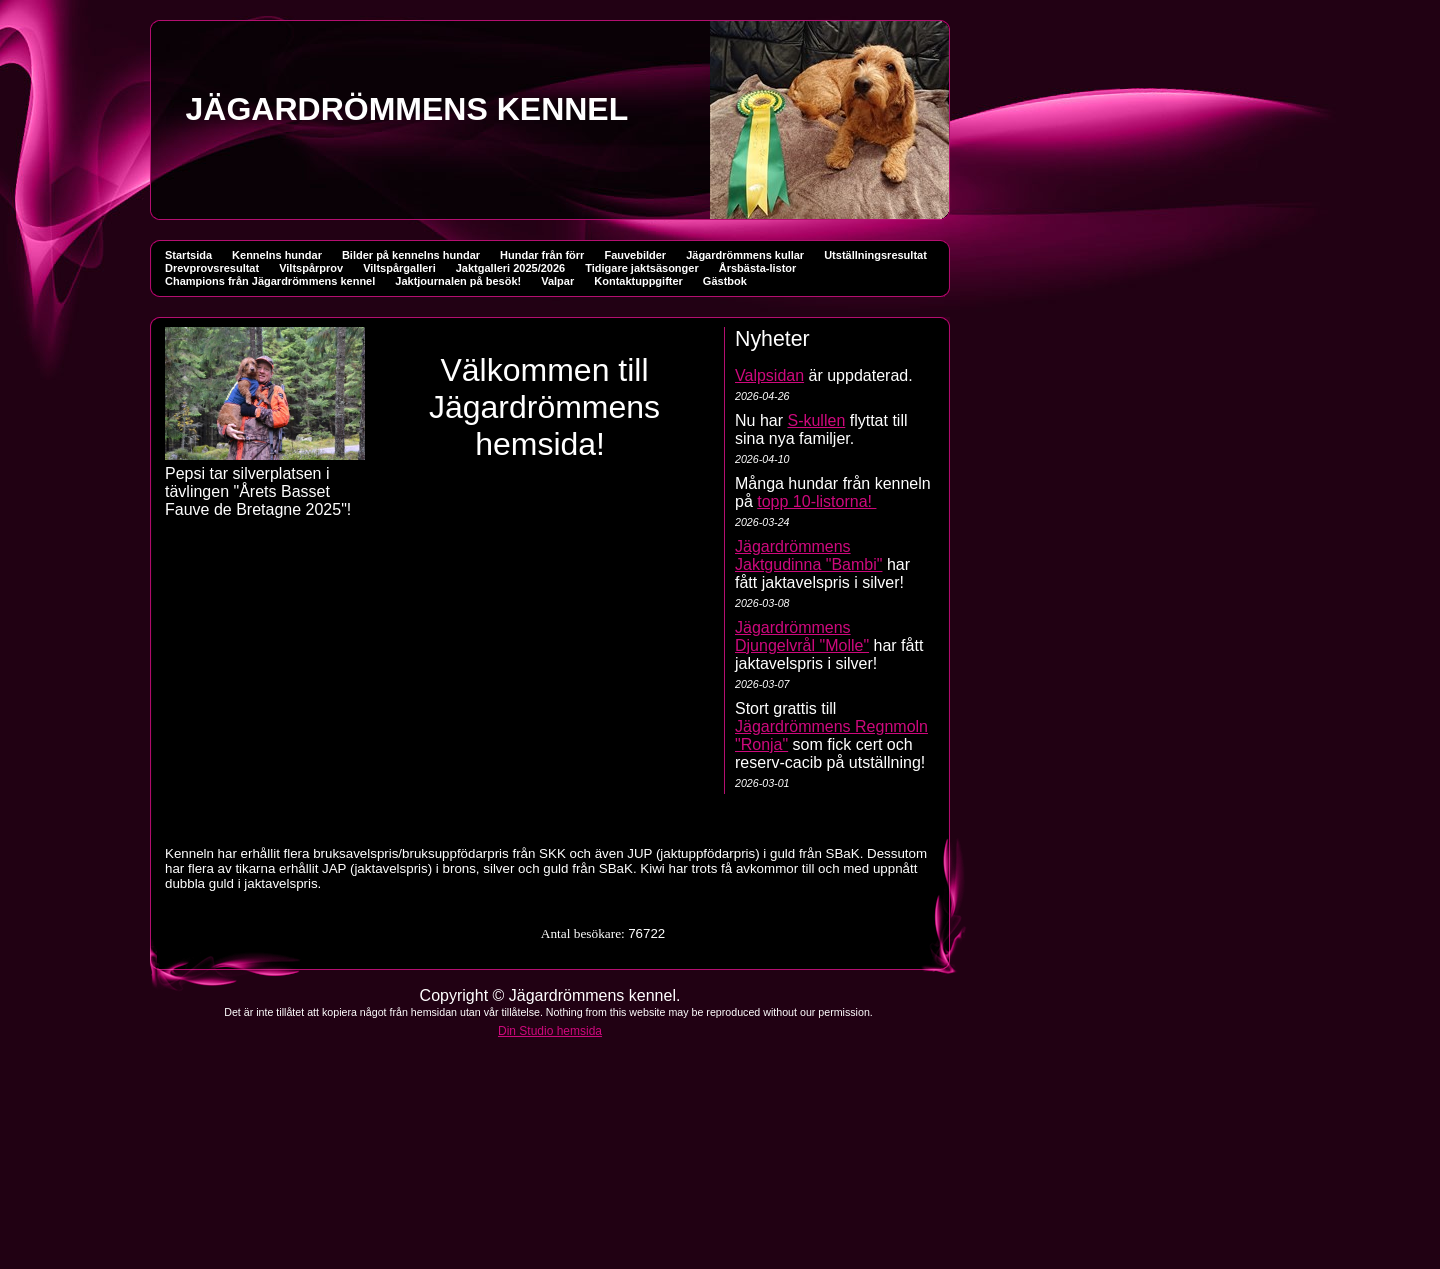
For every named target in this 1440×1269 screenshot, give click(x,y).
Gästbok (725, 281)
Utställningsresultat (875, 255)
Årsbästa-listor (758, 268)
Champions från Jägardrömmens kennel (270, 281)
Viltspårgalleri (399, 268)
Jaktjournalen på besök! (458, 281)
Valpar (557, 281)
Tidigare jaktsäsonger (642, 268)
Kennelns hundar (277, 255)
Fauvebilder (635, 255)
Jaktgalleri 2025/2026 (510, 268)
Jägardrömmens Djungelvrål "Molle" (802, 636)
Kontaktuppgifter (638, 281)
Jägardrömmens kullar (745, 255)
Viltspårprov (311, 268)
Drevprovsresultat (212, 268)
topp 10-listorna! (816, 501)
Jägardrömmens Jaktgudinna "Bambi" (808, 555)
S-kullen (816, 420)
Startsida (188, 255)
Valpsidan (769, 375)
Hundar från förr (542, 255)
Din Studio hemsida (550, 1031)
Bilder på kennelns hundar (411, 255)
